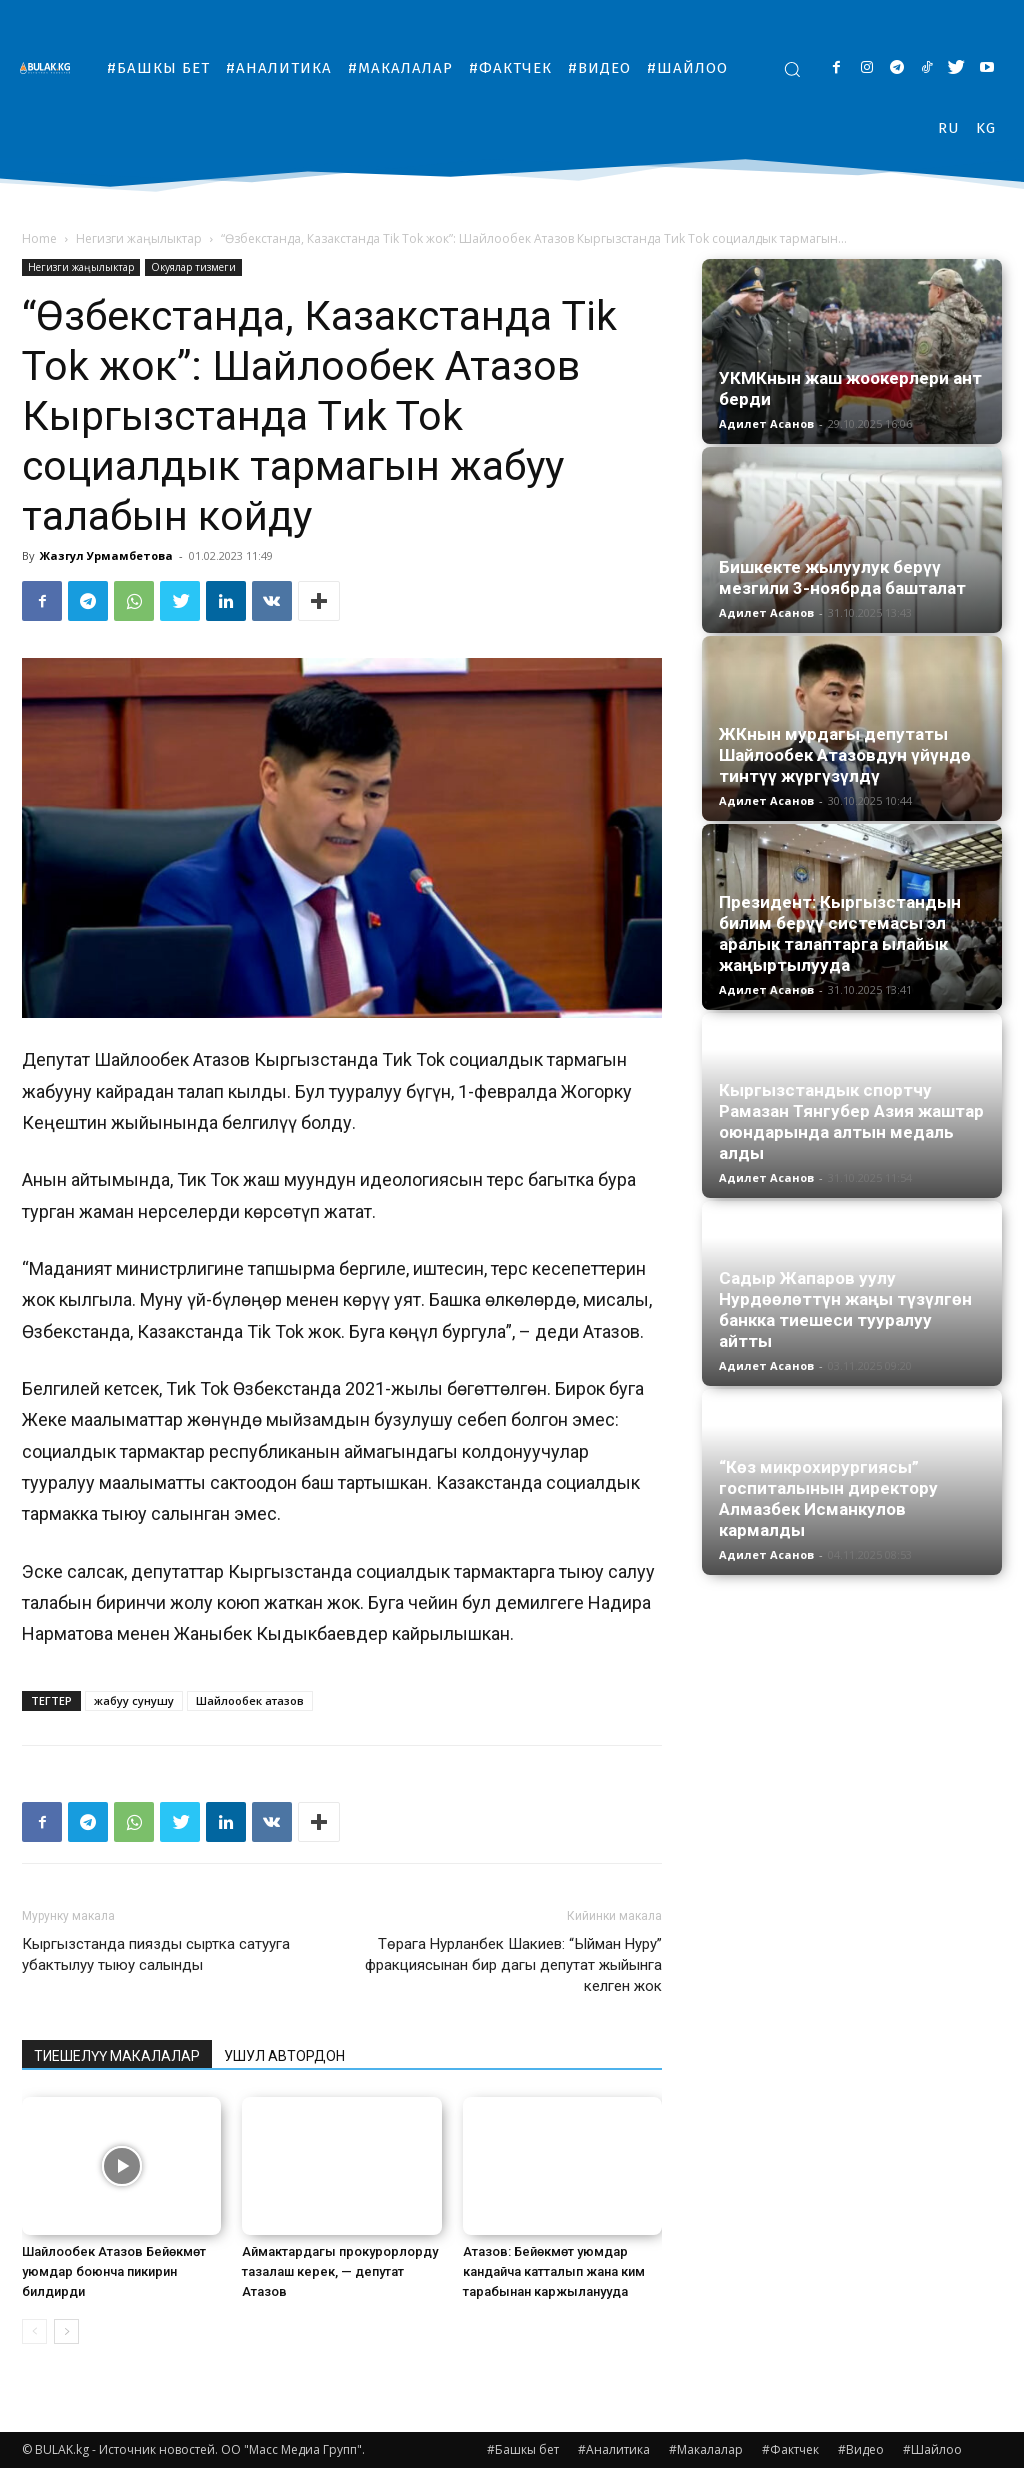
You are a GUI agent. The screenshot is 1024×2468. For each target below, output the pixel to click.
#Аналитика (614, 2449)
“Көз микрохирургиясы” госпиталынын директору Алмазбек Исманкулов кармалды (828, 1498)
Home (39, 238)
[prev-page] (34, 2331)
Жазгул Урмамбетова (106, 555)
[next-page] (66, 2331)
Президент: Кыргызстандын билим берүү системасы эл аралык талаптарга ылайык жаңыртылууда (840, 933)
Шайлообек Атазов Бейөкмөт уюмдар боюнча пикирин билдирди (114, 2271)
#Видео (861, 2449)
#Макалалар (706, 2449)
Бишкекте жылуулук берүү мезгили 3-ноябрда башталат (842, 577)
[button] (792, 69)
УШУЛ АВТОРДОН (284, 2056)
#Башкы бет (523, 2449)
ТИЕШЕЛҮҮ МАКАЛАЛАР (117, 2056)
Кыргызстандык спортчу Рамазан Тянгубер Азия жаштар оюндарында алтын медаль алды (851, 1121)
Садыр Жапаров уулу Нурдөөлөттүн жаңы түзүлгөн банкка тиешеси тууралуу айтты (845, 1309)
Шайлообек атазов (250, 1700)
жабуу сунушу (134, 1700)
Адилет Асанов (766, 423)
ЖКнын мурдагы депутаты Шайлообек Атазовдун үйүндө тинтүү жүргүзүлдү (845, 755)
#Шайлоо (932, 2449)
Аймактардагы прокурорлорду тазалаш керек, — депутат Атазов (340, 2271)
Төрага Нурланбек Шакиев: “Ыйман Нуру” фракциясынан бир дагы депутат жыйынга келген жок (513, 1965)
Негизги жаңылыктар (139, 238)
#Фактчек (790, 2449)
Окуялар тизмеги (193, 267)
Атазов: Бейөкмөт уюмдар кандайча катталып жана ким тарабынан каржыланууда (554, 2271)
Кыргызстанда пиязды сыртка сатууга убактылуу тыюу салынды (156, 1954)
